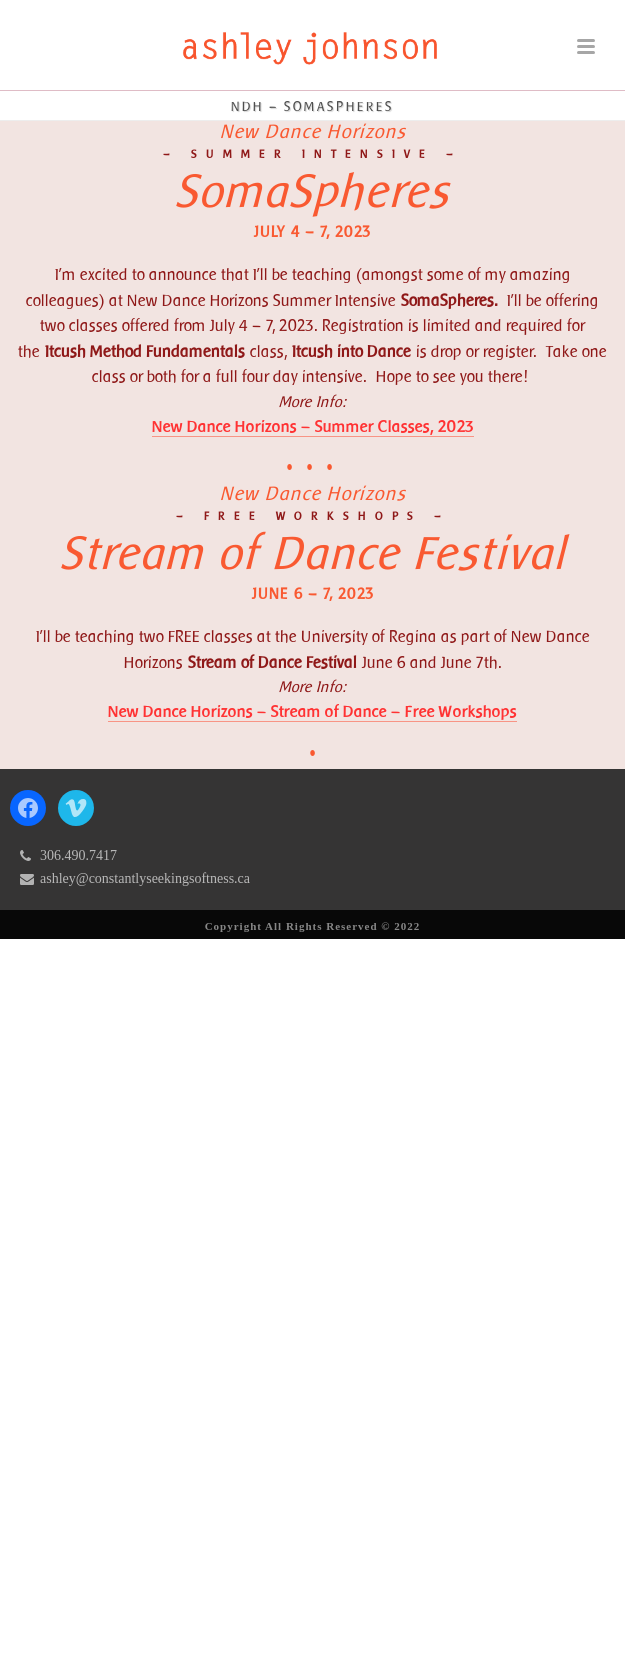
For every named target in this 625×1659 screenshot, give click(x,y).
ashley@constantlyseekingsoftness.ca (145, 878)
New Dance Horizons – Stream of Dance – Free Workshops (312, 711)
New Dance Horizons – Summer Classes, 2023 (313, 426)
